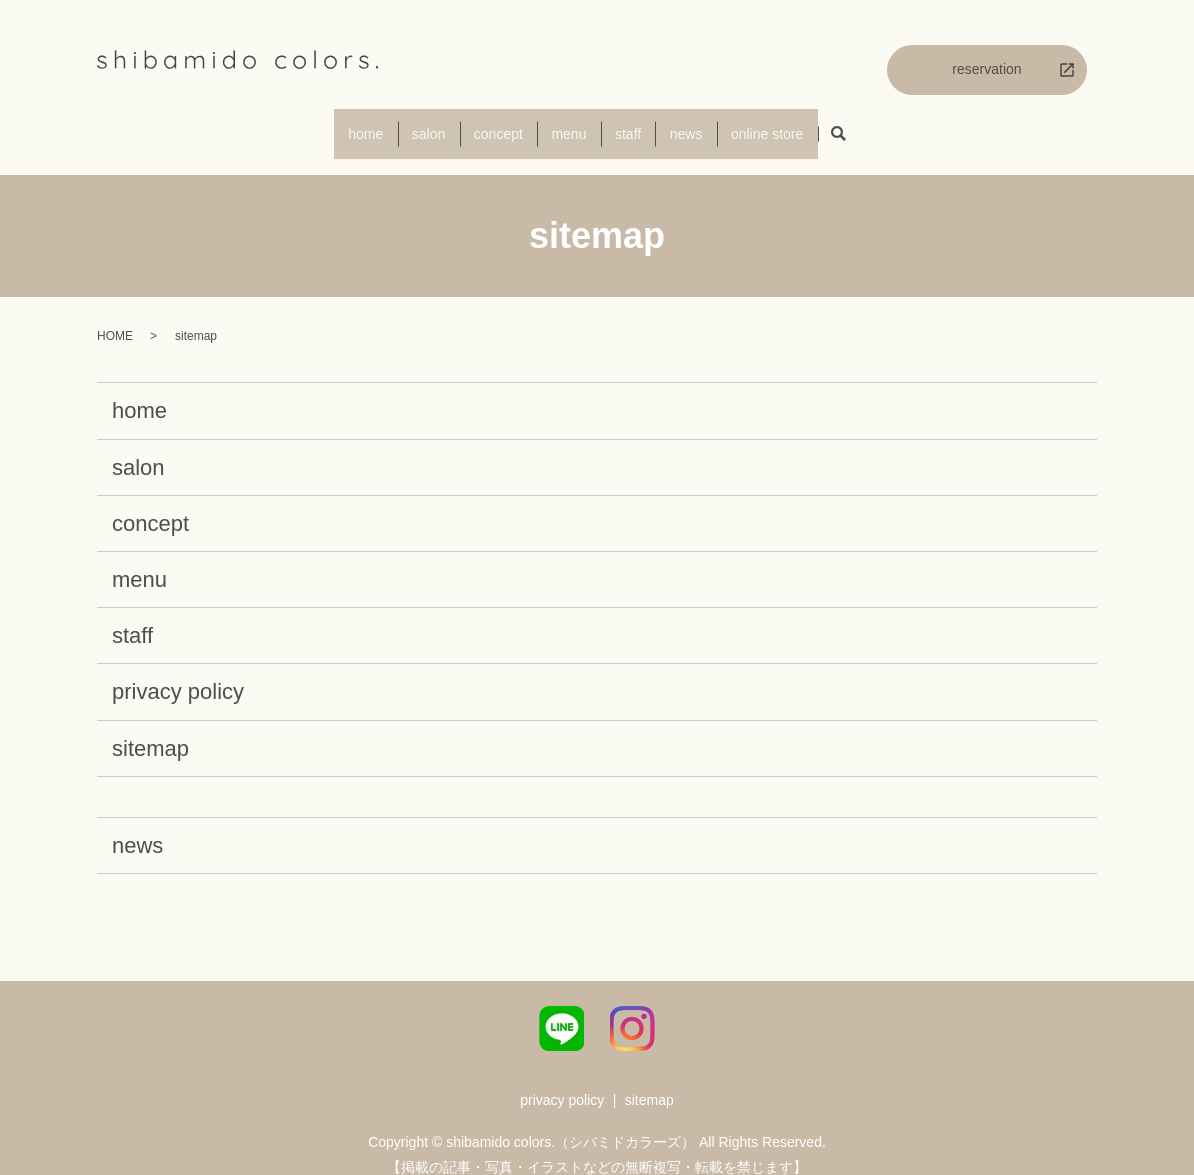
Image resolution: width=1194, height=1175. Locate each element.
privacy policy (178, 673)
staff (642, 124)
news (713, 124)
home (325, 124)
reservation (986, 69)
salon (401, 124)
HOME (115, 318)
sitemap (150, 729)
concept (485, 124)
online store (808, 124)
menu (569, 124)
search (886, 126)
